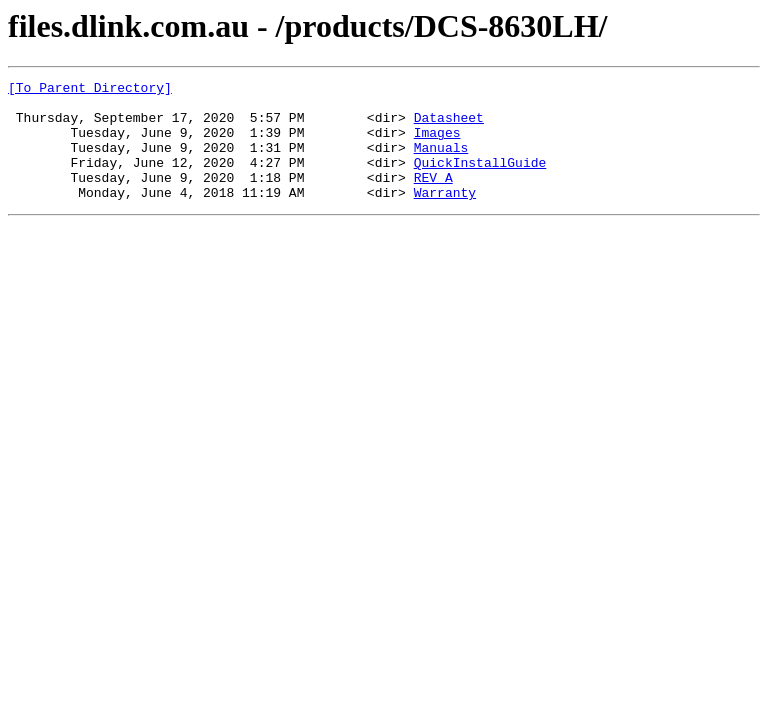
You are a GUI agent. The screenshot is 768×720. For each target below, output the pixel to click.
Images (437, 144)
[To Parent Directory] (90, 90)
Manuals (441, 162)
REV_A (433, 198)
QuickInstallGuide (480, 180)
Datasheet (449, 126)
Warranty (445, 216)
